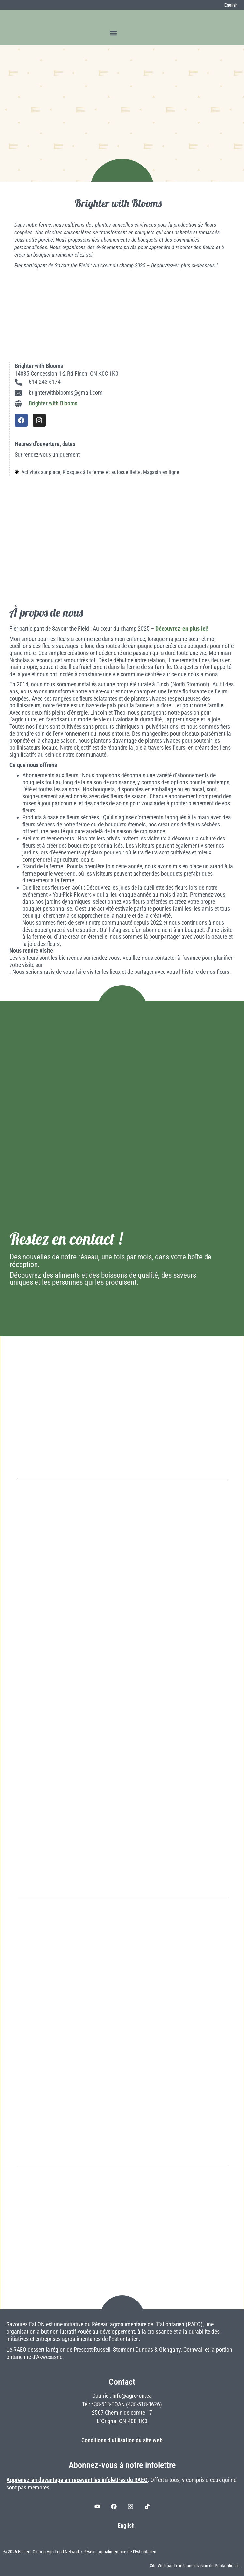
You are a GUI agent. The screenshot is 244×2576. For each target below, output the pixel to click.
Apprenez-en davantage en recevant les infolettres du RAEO (77, 2480)
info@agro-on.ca (132, 2396)
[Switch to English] (227, 5)
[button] (113, 33)
